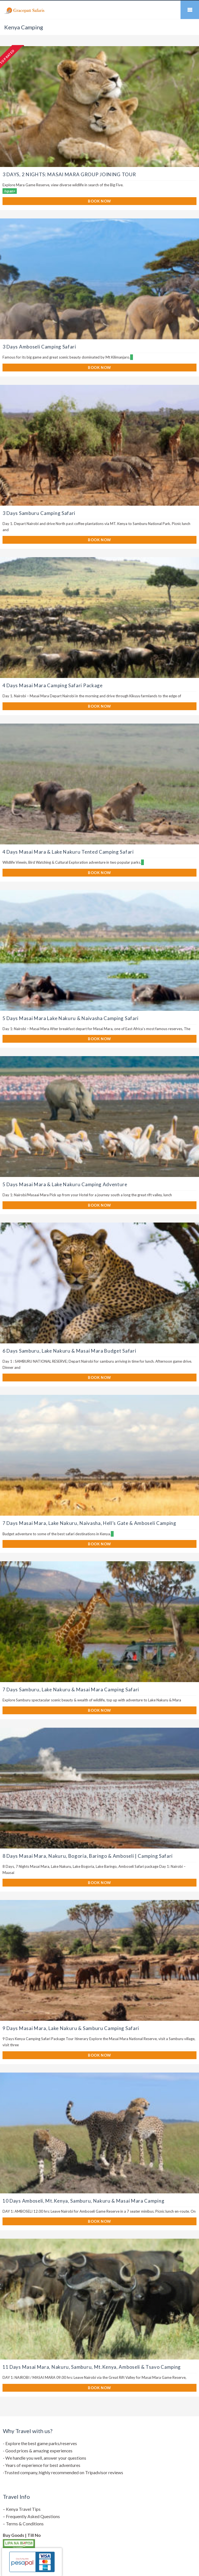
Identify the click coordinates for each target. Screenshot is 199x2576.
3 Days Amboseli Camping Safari (39, 347)
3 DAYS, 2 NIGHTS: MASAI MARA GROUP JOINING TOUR (69, 174)
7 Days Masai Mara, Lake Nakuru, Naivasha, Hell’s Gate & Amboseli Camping (89, 1523)
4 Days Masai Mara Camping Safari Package (53, 685)
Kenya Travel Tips (23, 2509)
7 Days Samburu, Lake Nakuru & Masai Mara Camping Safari (71, 1689)
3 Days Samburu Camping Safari (39, 513)
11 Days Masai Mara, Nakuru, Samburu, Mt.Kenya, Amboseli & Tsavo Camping (92, 2367)
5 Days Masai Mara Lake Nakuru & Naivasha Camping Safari (71, 1018)
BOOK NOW (99, 201)
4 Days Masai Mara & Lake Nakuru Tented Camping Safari (68, 852)
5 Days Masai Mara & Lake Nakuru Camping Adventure (65, 1184)
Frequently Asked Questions (33, 2516)
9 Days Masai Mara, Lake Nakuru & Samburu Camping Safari (71, 2028)
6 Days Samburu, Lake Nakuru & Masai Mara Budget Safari (69, 1351)
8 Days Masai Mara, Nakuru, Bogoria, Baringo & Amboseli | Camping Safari (88, 1856)
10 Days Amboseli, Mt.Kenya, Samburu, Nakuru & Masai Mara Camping (83, 2201)
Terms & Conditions (25, 2523)
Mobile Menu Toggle (190, 10)
